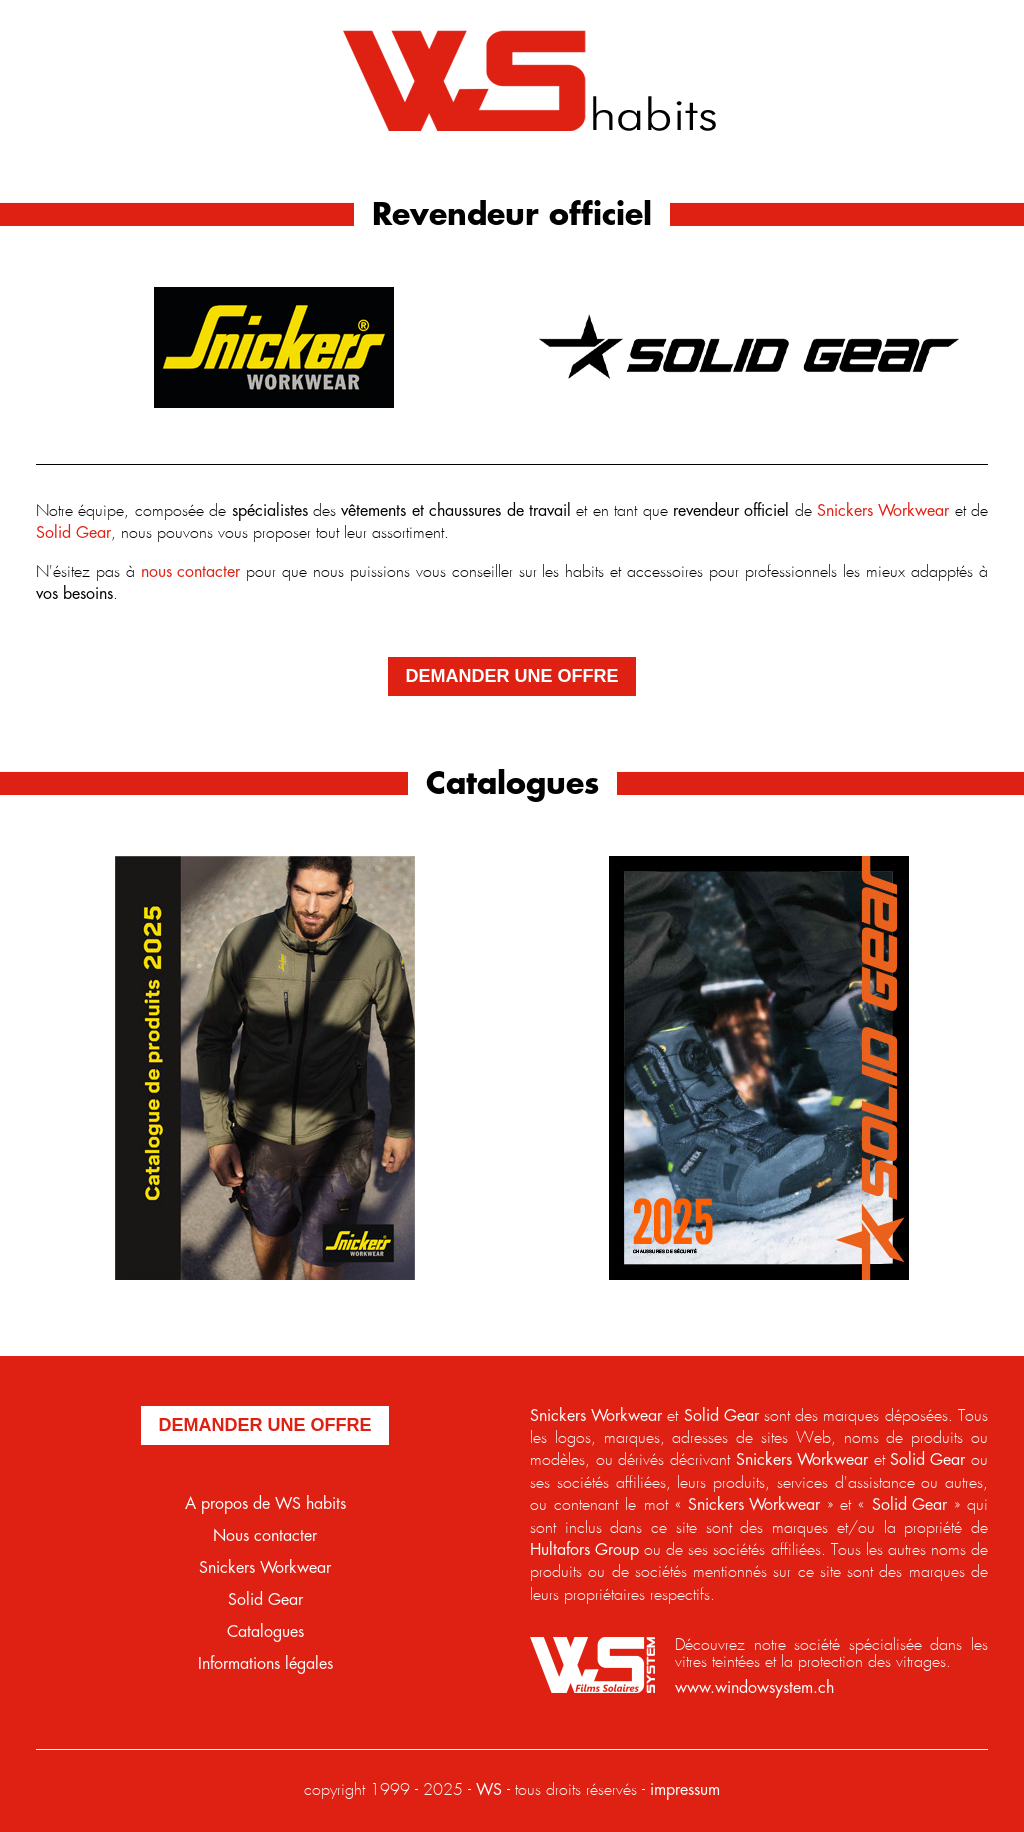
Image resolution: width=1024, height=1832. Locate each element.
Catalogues (265, 1632)
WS (489, 1790)
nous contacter (190, 572)
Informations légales (265, 1664)
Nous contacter (265, 1536)
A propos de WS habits (265, 1504)
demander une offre (511, 676)
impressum (685, 1790)
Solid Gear (73, 533)
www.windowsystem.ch (754, 1688)
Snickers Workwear (883, 511)
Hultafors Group (584, 1550)
